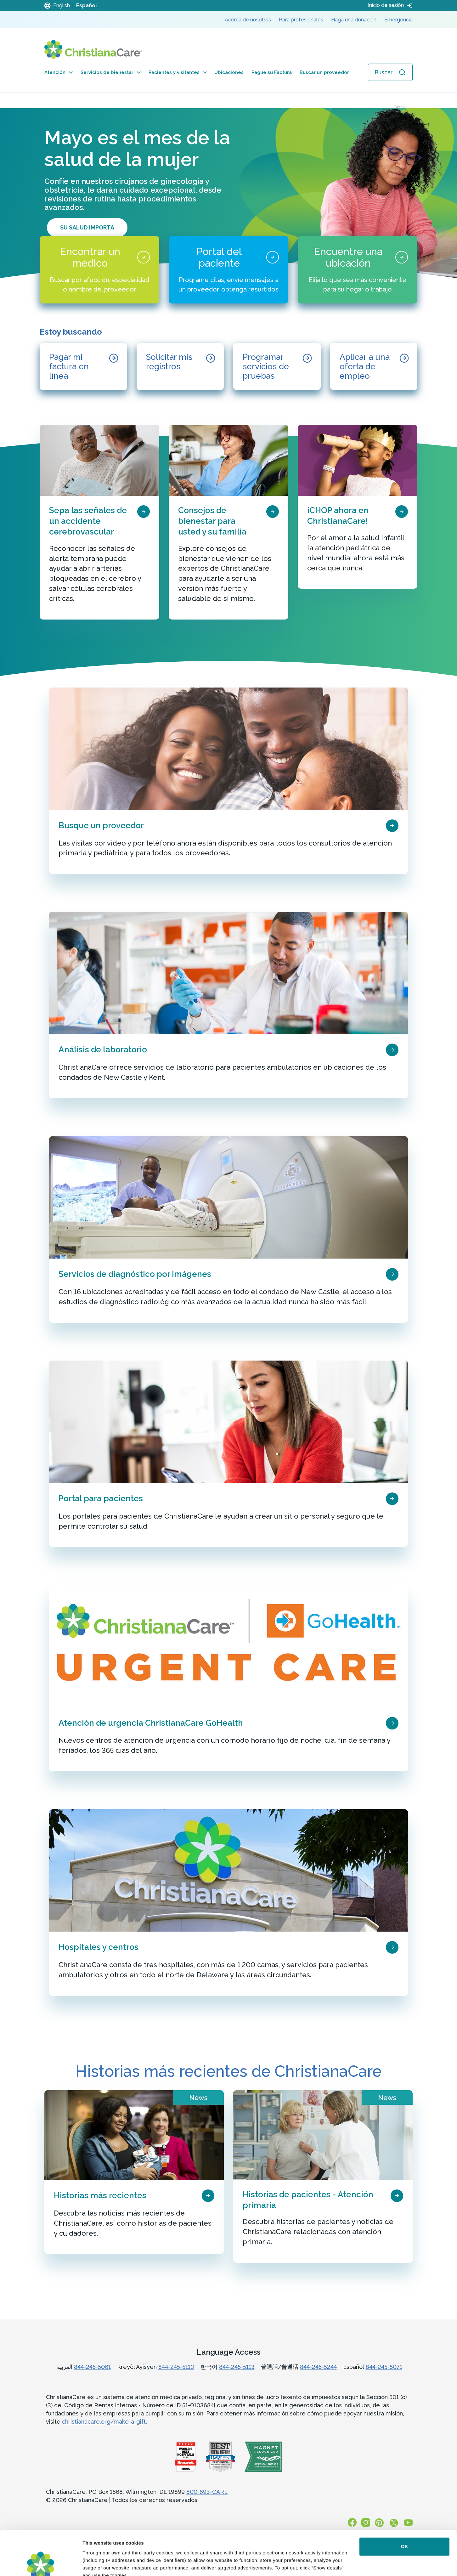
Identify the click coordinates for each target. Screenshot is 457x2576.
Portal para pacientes (101, 1498)
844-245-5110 (176, 2367)
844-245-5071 (384, 2367)
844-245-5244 (318, 2367)
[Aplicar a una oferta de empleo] (374, 366)
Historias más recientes (100, 2195)
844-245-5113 (237, 2367)
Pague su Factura (271, 72)
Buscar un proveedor (324, 72)
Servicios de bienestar (111, 72)
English (61, 5)
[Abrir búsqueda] (390, 72)
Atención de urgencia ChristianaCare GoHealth (151, 1723)
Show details (97, 2563)
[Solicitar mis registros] (180, 366)
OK (404, 2502)
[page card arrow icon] (143, 511)
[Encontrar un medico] (99, 269)
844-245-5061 (92, 2367)
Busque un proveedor (101, 825)
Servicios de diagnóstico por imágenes (135, 1274)
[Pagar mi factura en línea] (83, 366)
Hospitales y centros (98, 1947)
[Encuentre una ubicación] (357, 269)
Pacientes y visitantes (178, 72)
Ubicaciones (229, 72)
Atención (58, 72)
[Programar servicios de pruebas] (277, 366)
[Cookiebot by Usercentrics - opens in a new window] (40, 2563)
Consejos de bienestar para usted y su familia (212, 521)
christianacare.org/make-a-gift (104, 2421)
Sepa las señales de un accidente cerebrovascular (88, 521)
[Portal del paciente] (228, 269)
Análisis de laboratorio (103, 1049)
